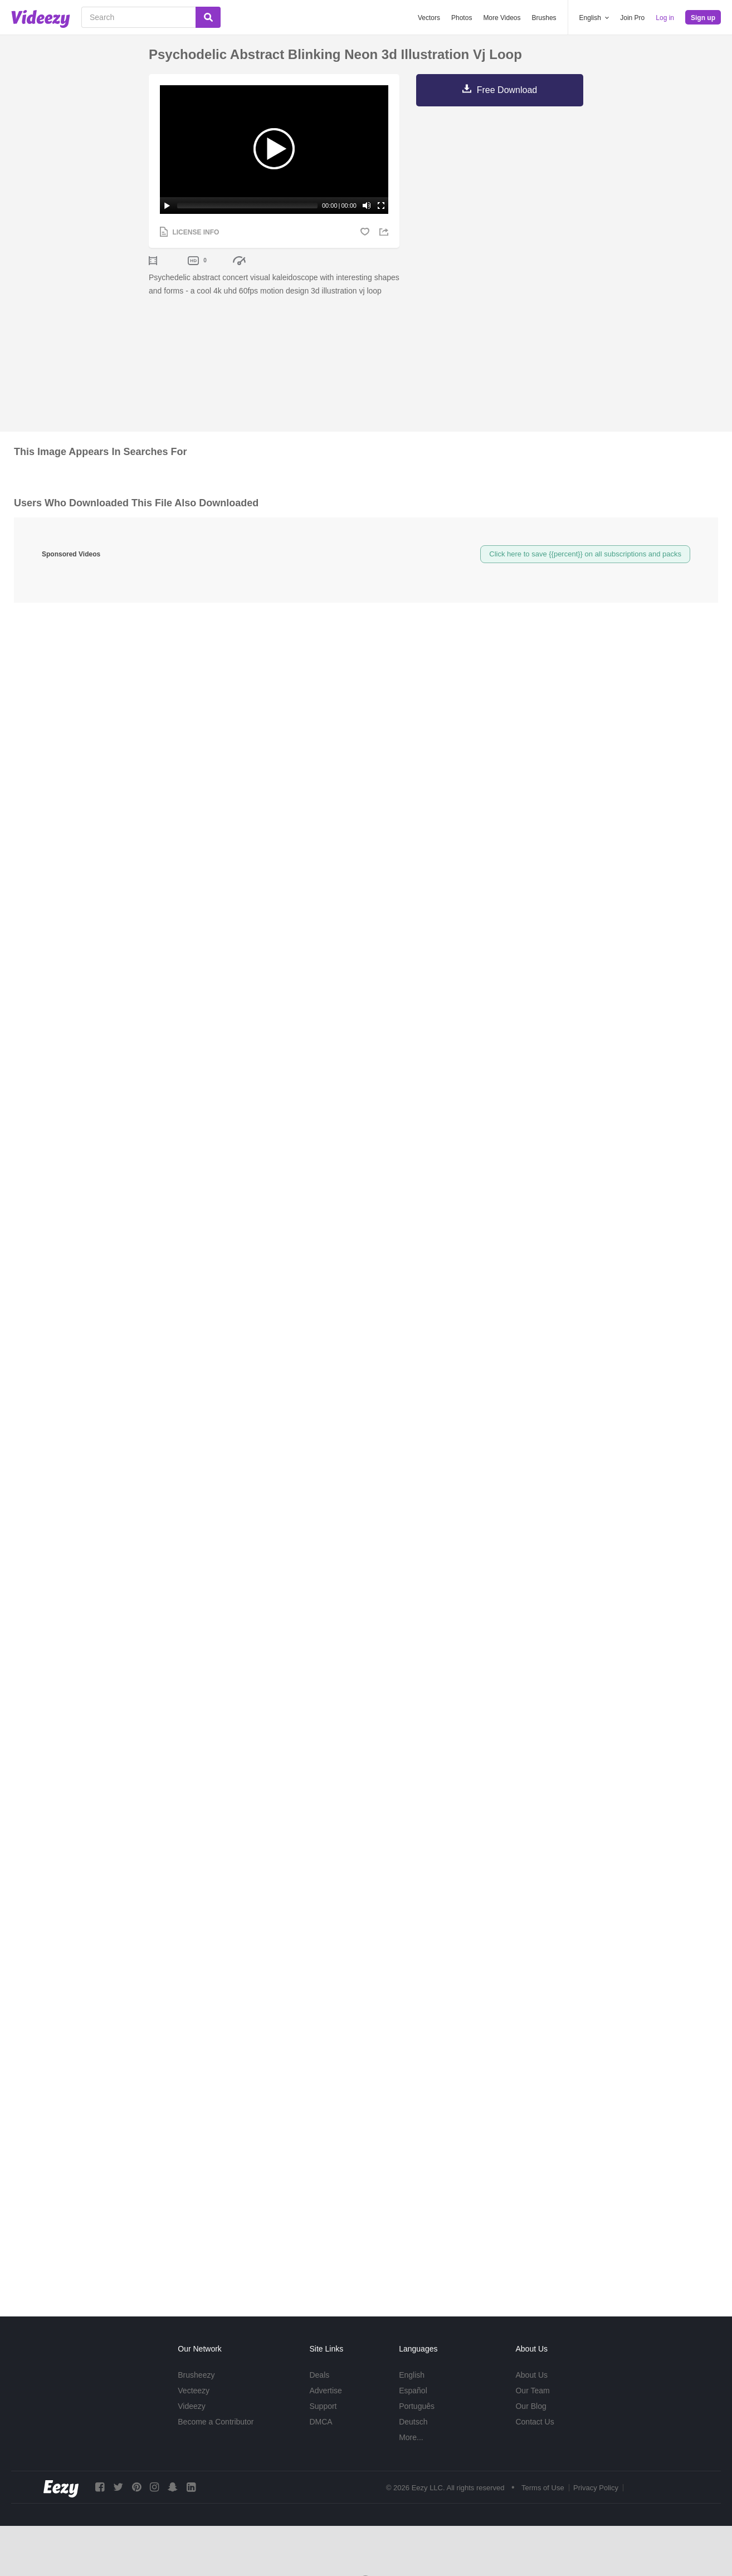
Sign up (703, 18)
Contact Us (534, 2421)
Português (417, 2406)
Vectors (429, 18)
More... (411, 2437)
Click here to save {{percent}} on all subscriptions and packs (585, 554)
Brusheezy (196, 2374)
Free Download (507, 90)
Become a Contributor (215, 2421)
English (411, 2374)
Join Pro (632, 18)
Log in (665, 18)
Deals (319, 2374)
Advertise (325, 2390)
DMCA (320, 2421)
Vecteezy (193, 2390)
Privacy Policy (595, 2488)
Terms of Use (542, 2488)
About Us (531, 2374)
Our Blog (530, 2406)
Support (322, 2406)
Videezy (192, 2406)
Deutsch (413, 2421)
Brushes (544, 18)
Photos (461, 18)
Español (413, 2390)
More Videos (501, 18)
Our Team (532, 2390)
